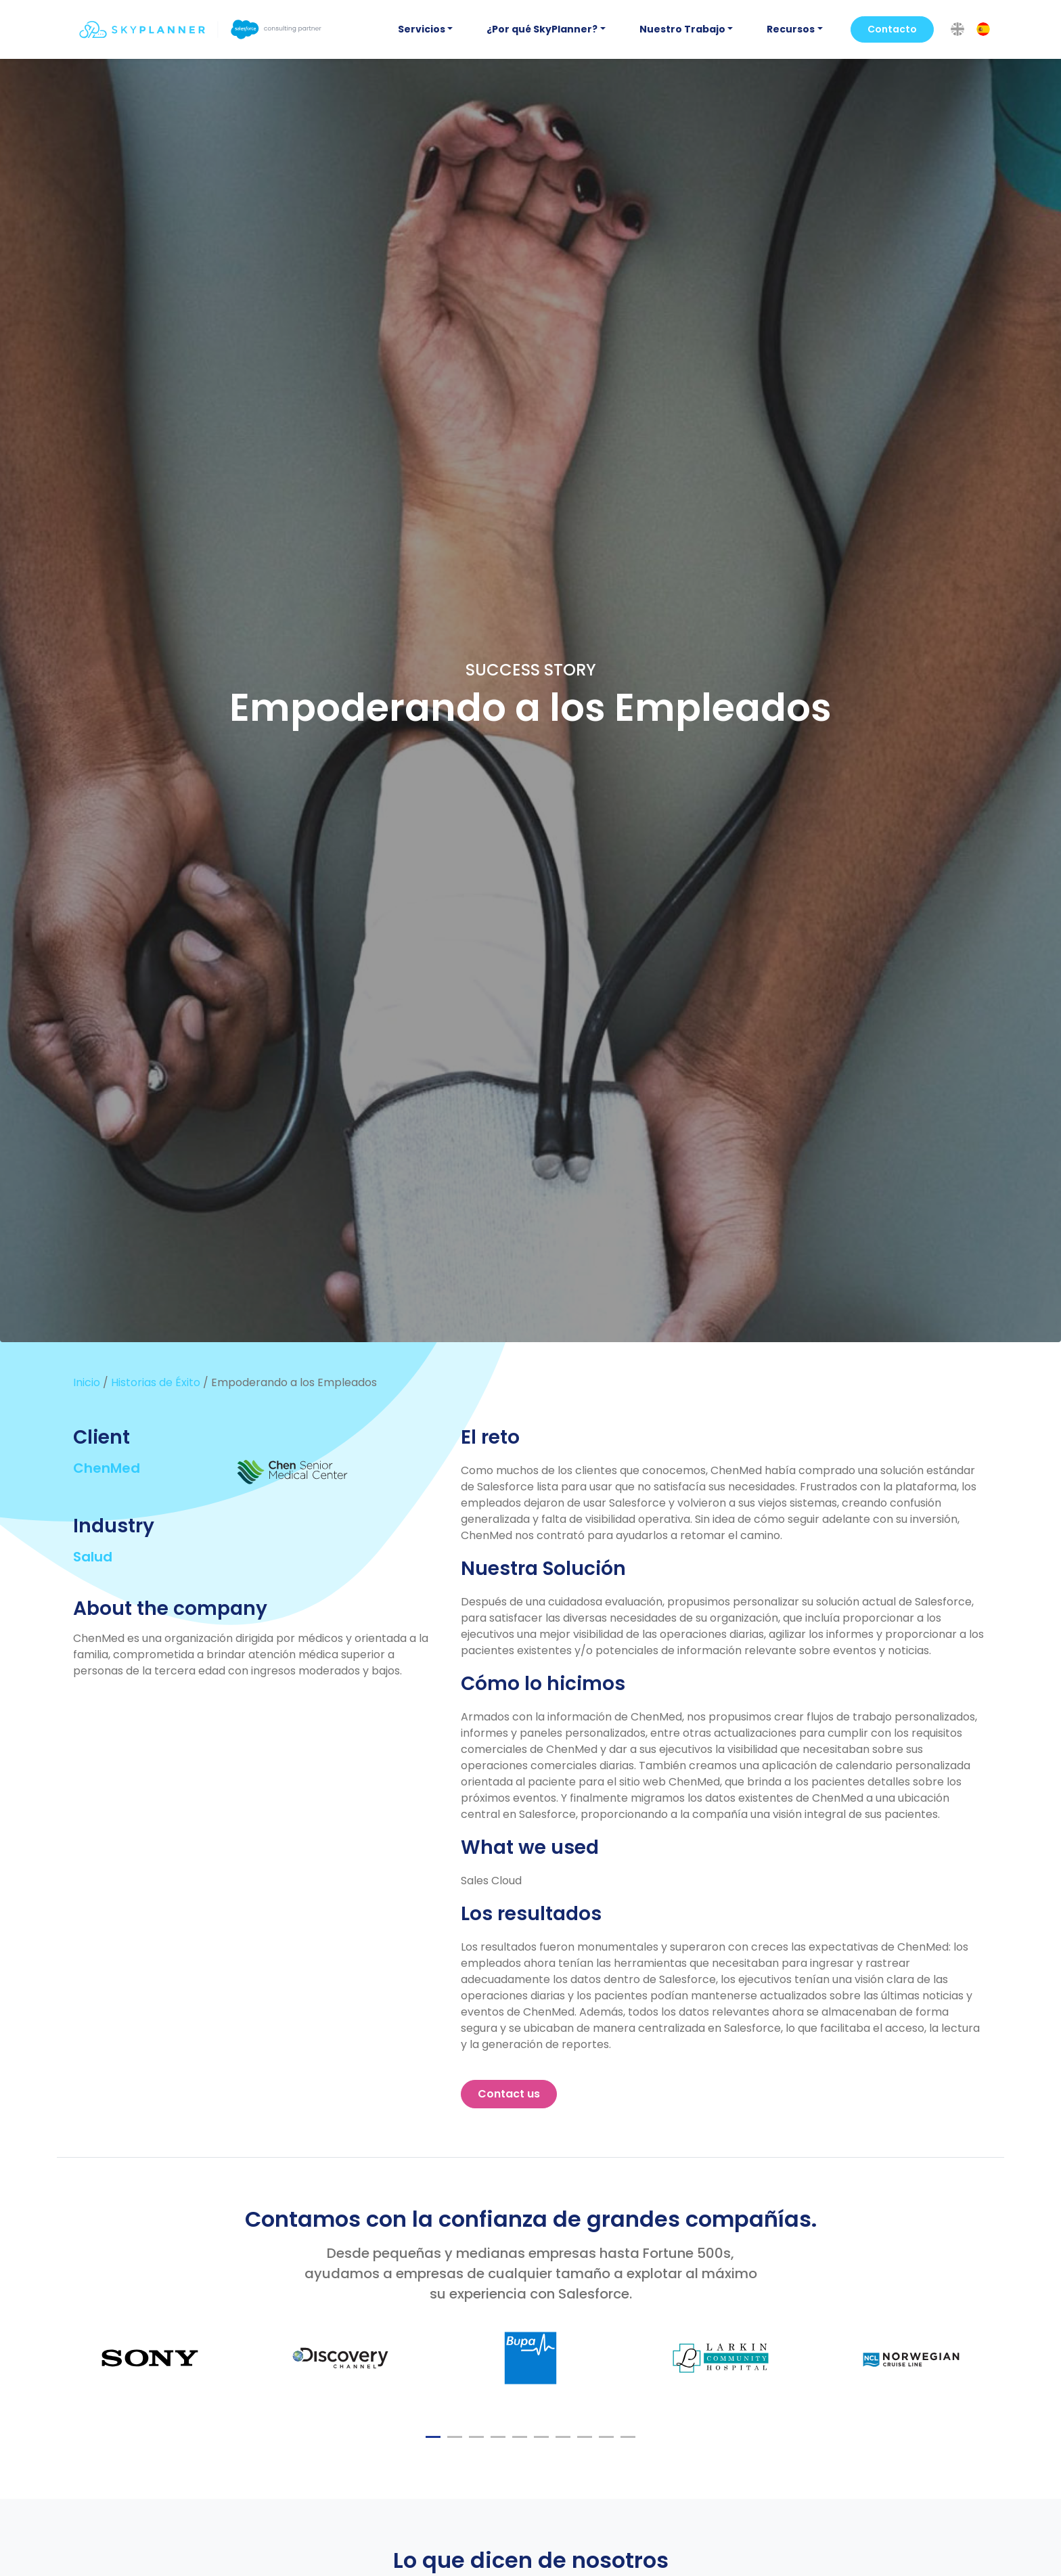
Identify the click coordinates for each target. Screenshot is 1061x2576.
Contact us (509, 2094)
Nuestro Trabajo (682, 29)
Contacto (892, 29)
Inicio (86, 1382)
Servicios (421, 29)
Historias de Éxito (155, 1382)
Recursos (791, 29)
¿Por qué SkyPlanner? (542, 29)
